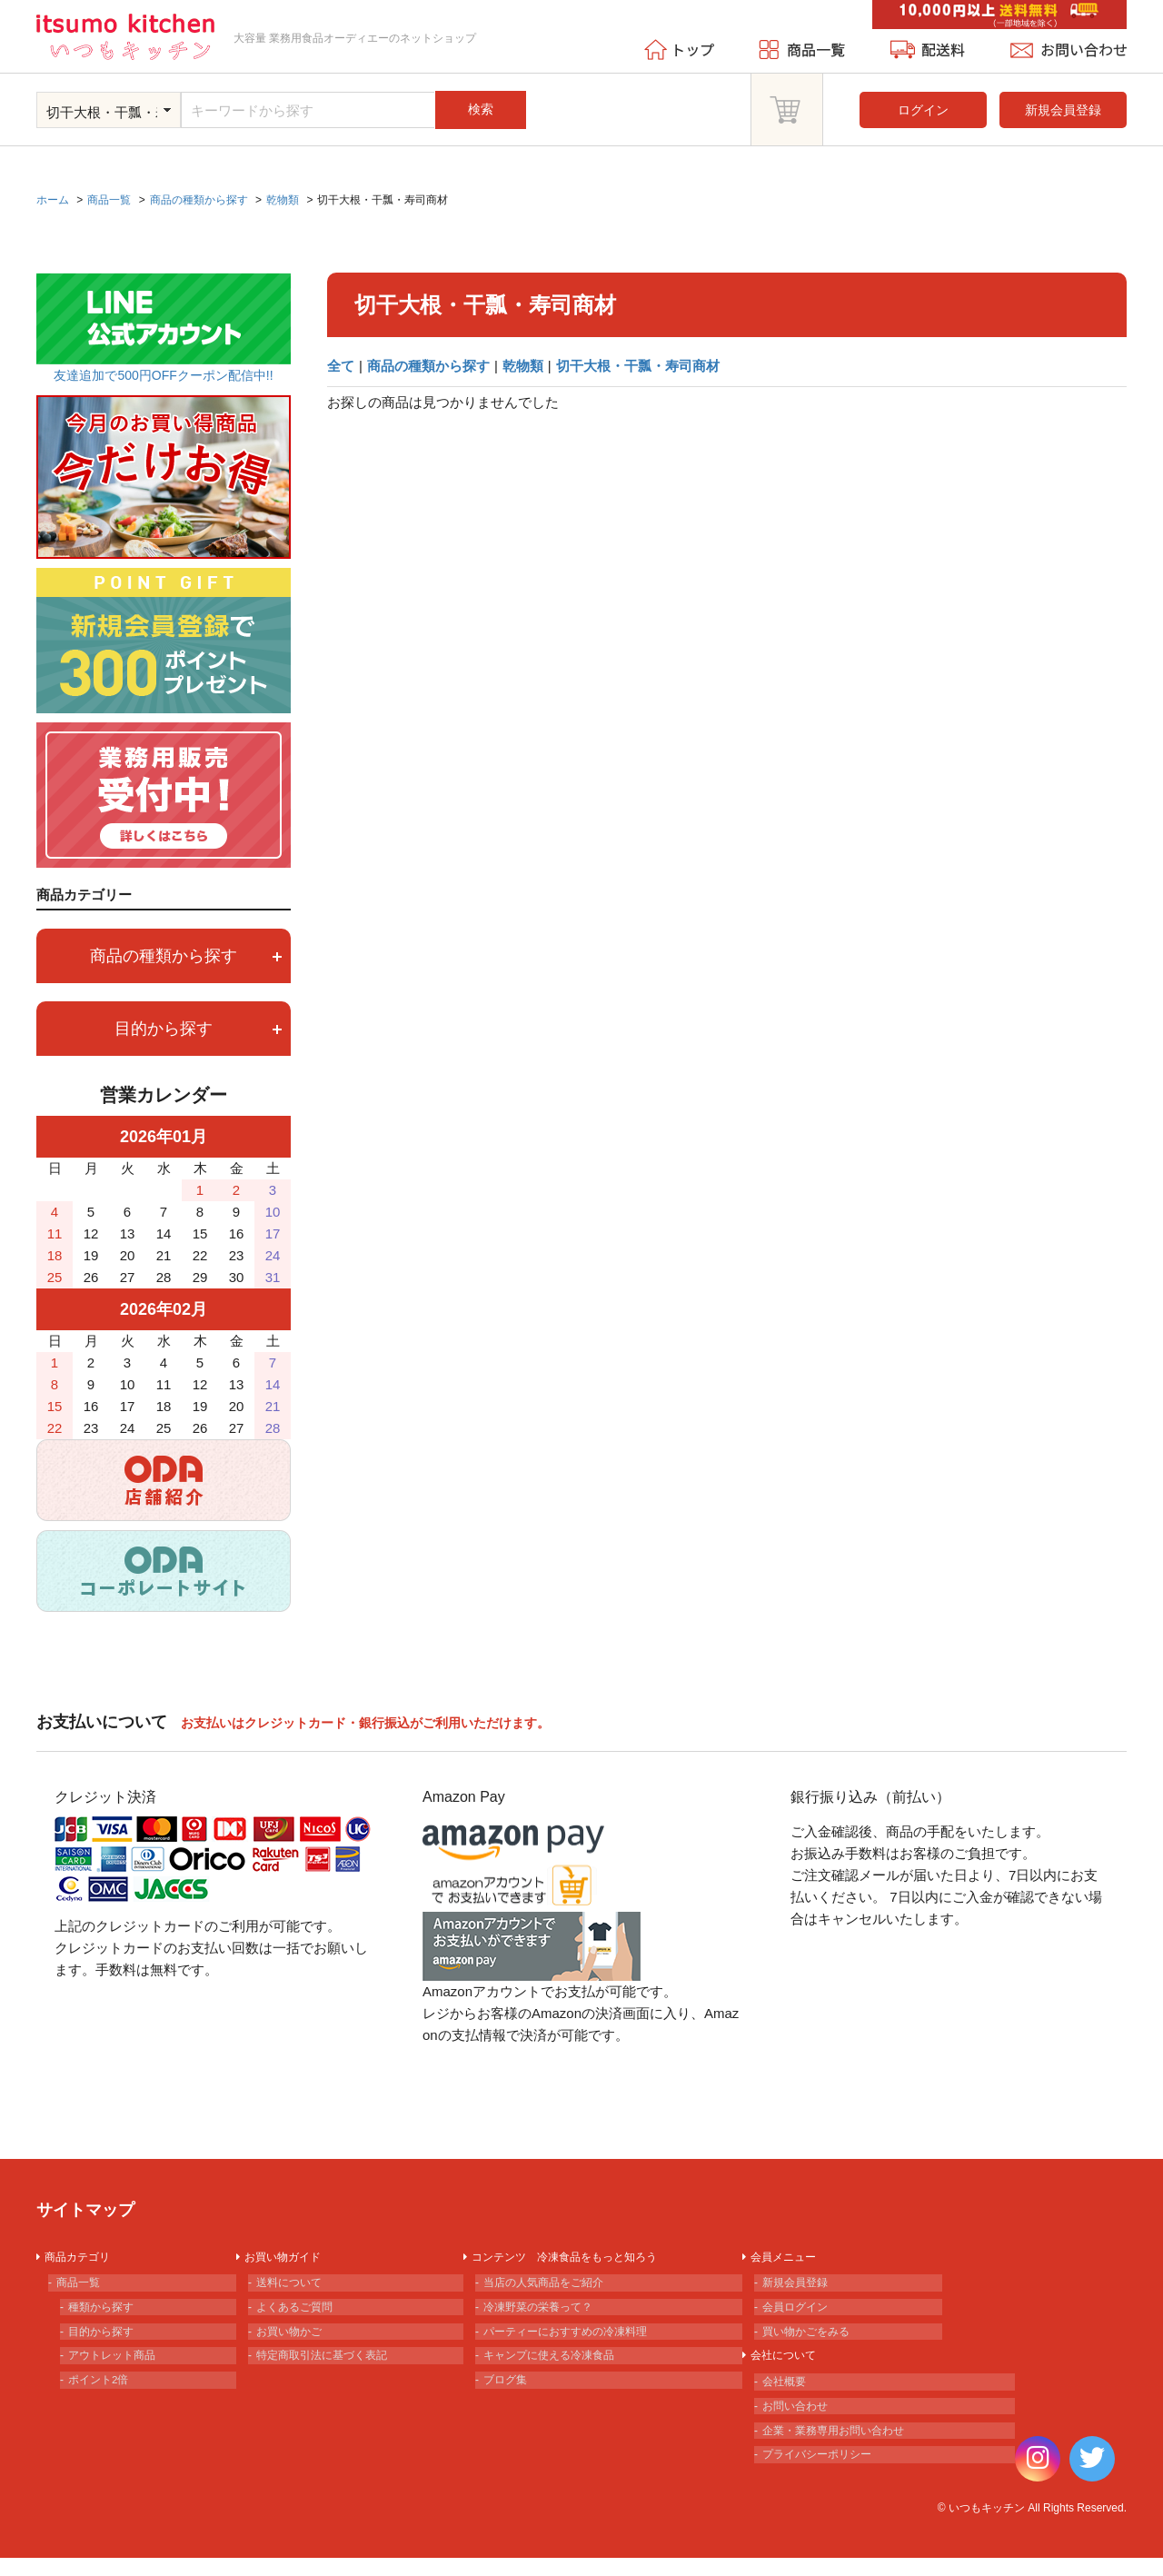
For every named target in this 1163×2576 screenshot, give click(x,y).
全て (340, 365)
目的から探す (198, 1028)
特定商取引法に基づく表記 (333, 2375)
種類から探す (107, 2317)
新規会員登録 (1063, 110)
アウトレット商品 (120, 2375)
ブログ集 (509, 2404)
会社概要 (788, 2404)
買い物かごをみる (814, 2346)
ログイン (923, 110)
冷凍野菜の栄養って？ (547, 2317)
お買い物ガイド (289, 2259)
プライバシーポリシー (826, 2492)
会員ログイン (801, 2317)
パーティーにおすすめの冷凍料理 (579, 2346)
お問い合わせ (801, 2434)
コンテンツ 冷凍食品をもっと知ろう (580, 2259)
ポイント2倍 (104, 2404)
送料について (295, 2288)
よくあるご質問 (301, 2317)
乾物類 (522, 365)
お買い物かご (295, 2346)
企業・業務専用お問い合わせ (846, 2463)
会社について (789, 2375)
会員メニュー (789, 2259)
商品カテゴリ (83, 2259)
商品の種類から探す (428, 365)
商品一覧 (82, 2288)
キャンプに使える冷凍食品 (560, 2375)
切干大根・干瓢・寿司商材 (638, 365)
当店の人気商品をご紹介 (554, 2288)
